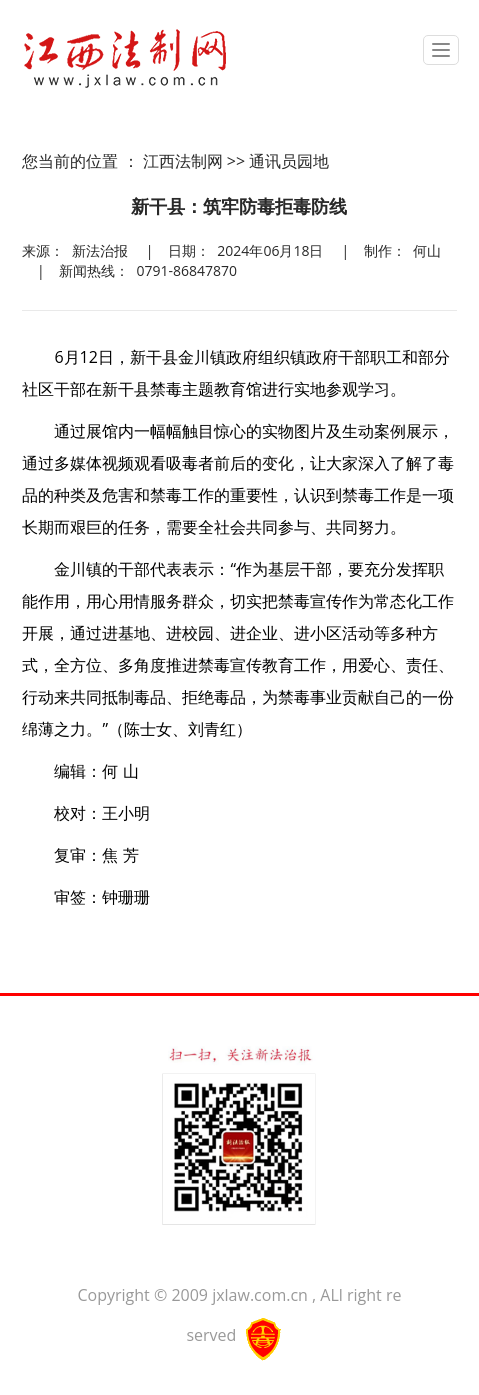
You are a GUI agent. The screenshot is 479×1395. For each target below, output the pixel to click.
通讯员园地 (289, 161)
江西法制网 (183, 161)
